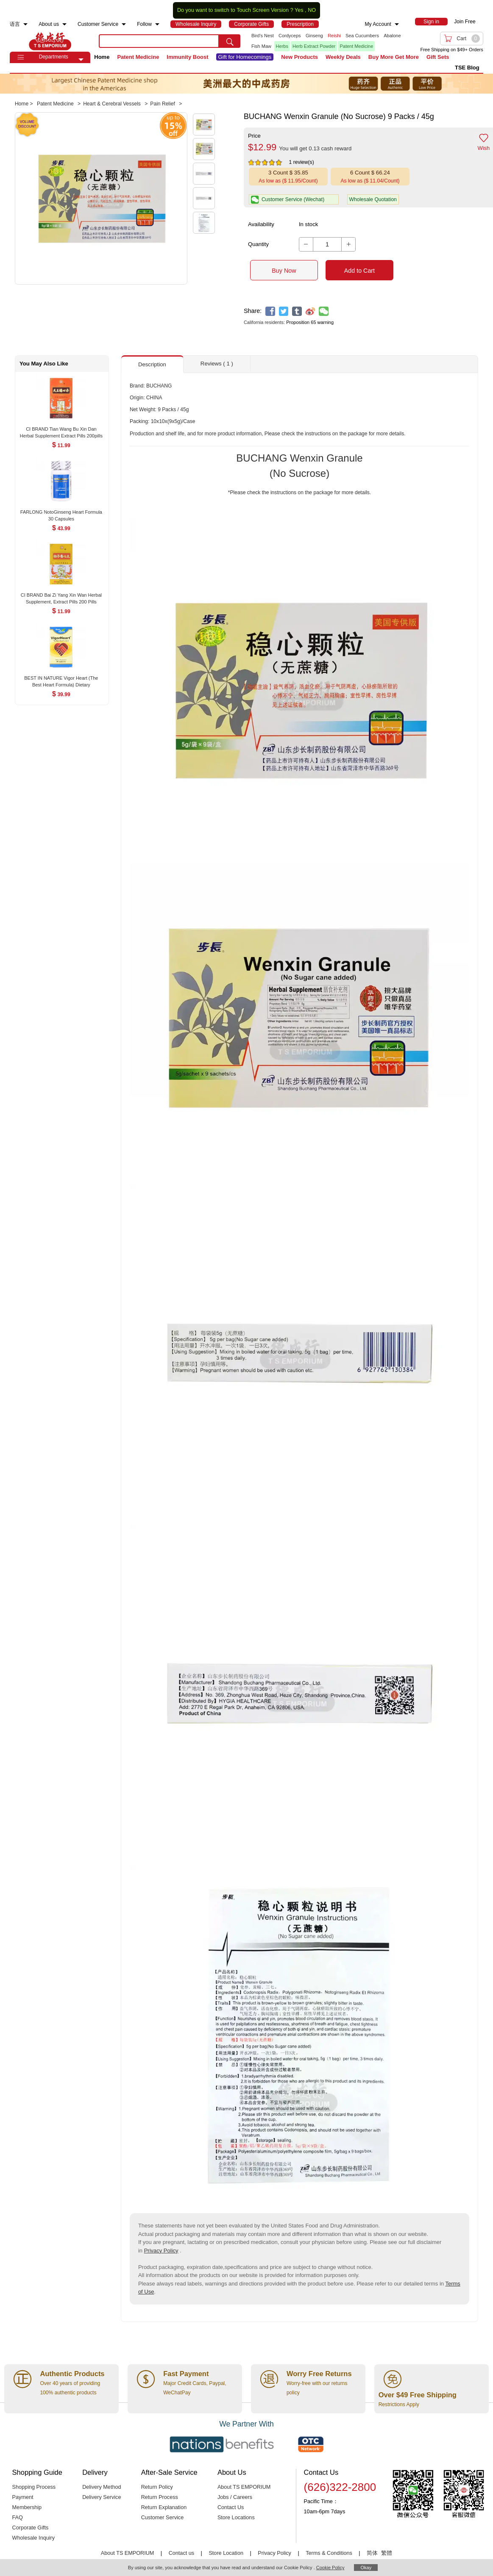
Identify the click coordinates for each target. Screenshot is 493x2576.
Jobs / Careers (234, 2497)
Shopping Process (34, 2487)
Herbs (282, 46)
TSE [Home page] (50, 41)
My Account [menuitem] (378, 24)
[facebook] (270, 311)
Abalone (392, 35)
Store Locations (236, 2518)
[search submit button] (229, 41)
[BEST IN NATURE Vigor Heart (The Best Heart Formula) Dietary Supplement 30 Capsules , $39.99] (61, 678)
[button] (81, 59)
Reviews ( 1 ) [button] (217, 363)
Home (101, 57)
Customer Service (162, 2518)
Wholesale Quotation (373, 199)
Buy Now (284, 270)
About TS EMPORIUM (244, 2487)
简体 (372, 2553)
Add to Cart (359, 270)
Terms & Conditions (329, 2553)
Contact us (181, 2553)
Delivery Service (101, 2497)
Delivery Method (101, 2487)
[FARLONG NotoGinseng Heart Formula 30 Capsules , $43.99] (61, 512)
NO (312, 10)
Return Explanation (164, 2507)
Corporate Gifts (30, 2528)
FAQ (17, 2518)
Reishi (334, 35)
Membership (27, 2507)
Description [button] (152, 364)
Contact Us (230, 2507)
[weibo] (310, 311)
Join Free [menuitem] (464, 22)
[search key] (159, 41)
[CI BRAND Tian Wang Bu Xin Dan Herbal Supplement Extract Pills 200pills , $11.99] (61, 429)
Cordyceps (290, 35)
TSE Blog (467, 67)
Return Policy (157, 2487)
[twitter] (284, 311)
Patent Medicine (356, 46)
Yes (299, 10)
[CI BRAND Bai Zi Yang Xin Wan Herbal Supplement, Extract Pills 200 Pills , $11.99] (61, 595)
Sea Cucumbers (362, 35)
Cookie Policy (330, 2567)
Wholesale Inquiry (33, 2538)
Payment (22, 2497)
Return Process (159, 2497)
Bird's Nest (262, 35)
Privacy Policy (161, 2250)
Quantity (258, 244)
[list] (326, 41)
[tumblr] (297, 311)
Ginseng (314, 35)
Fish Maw (261, 46)
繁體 (386, 2553)
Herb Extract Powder (313, 46)
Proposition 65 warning (310, 322)
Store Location (226, 2553)
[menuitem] (25, 24)
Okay (365, 2567)
